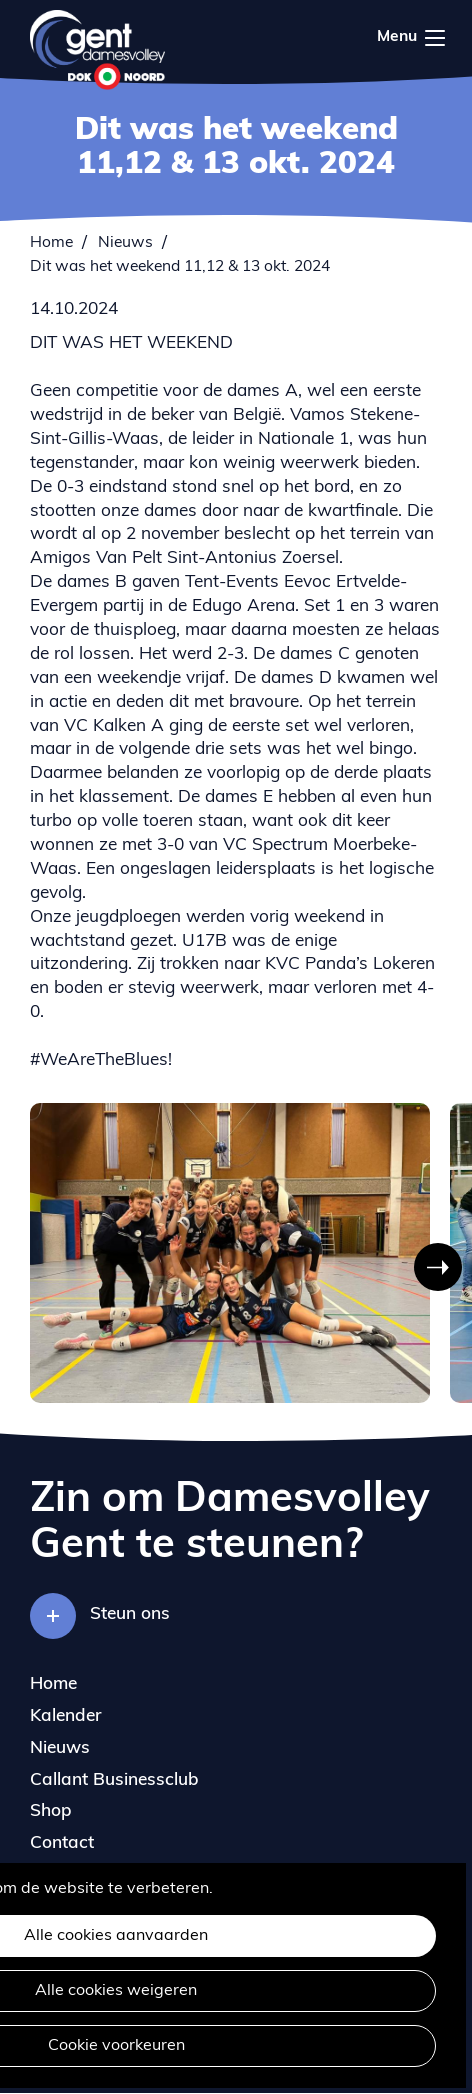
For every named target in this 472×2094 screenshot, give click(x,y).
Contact (62, 1843)
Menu (435, 38)
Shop (51, 1811)
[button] (438, 1267)
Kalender (66, 1716)
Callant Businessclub (114, 1780)
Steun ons (130, 1614)
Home (51, 243)
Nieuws (125, 243)
